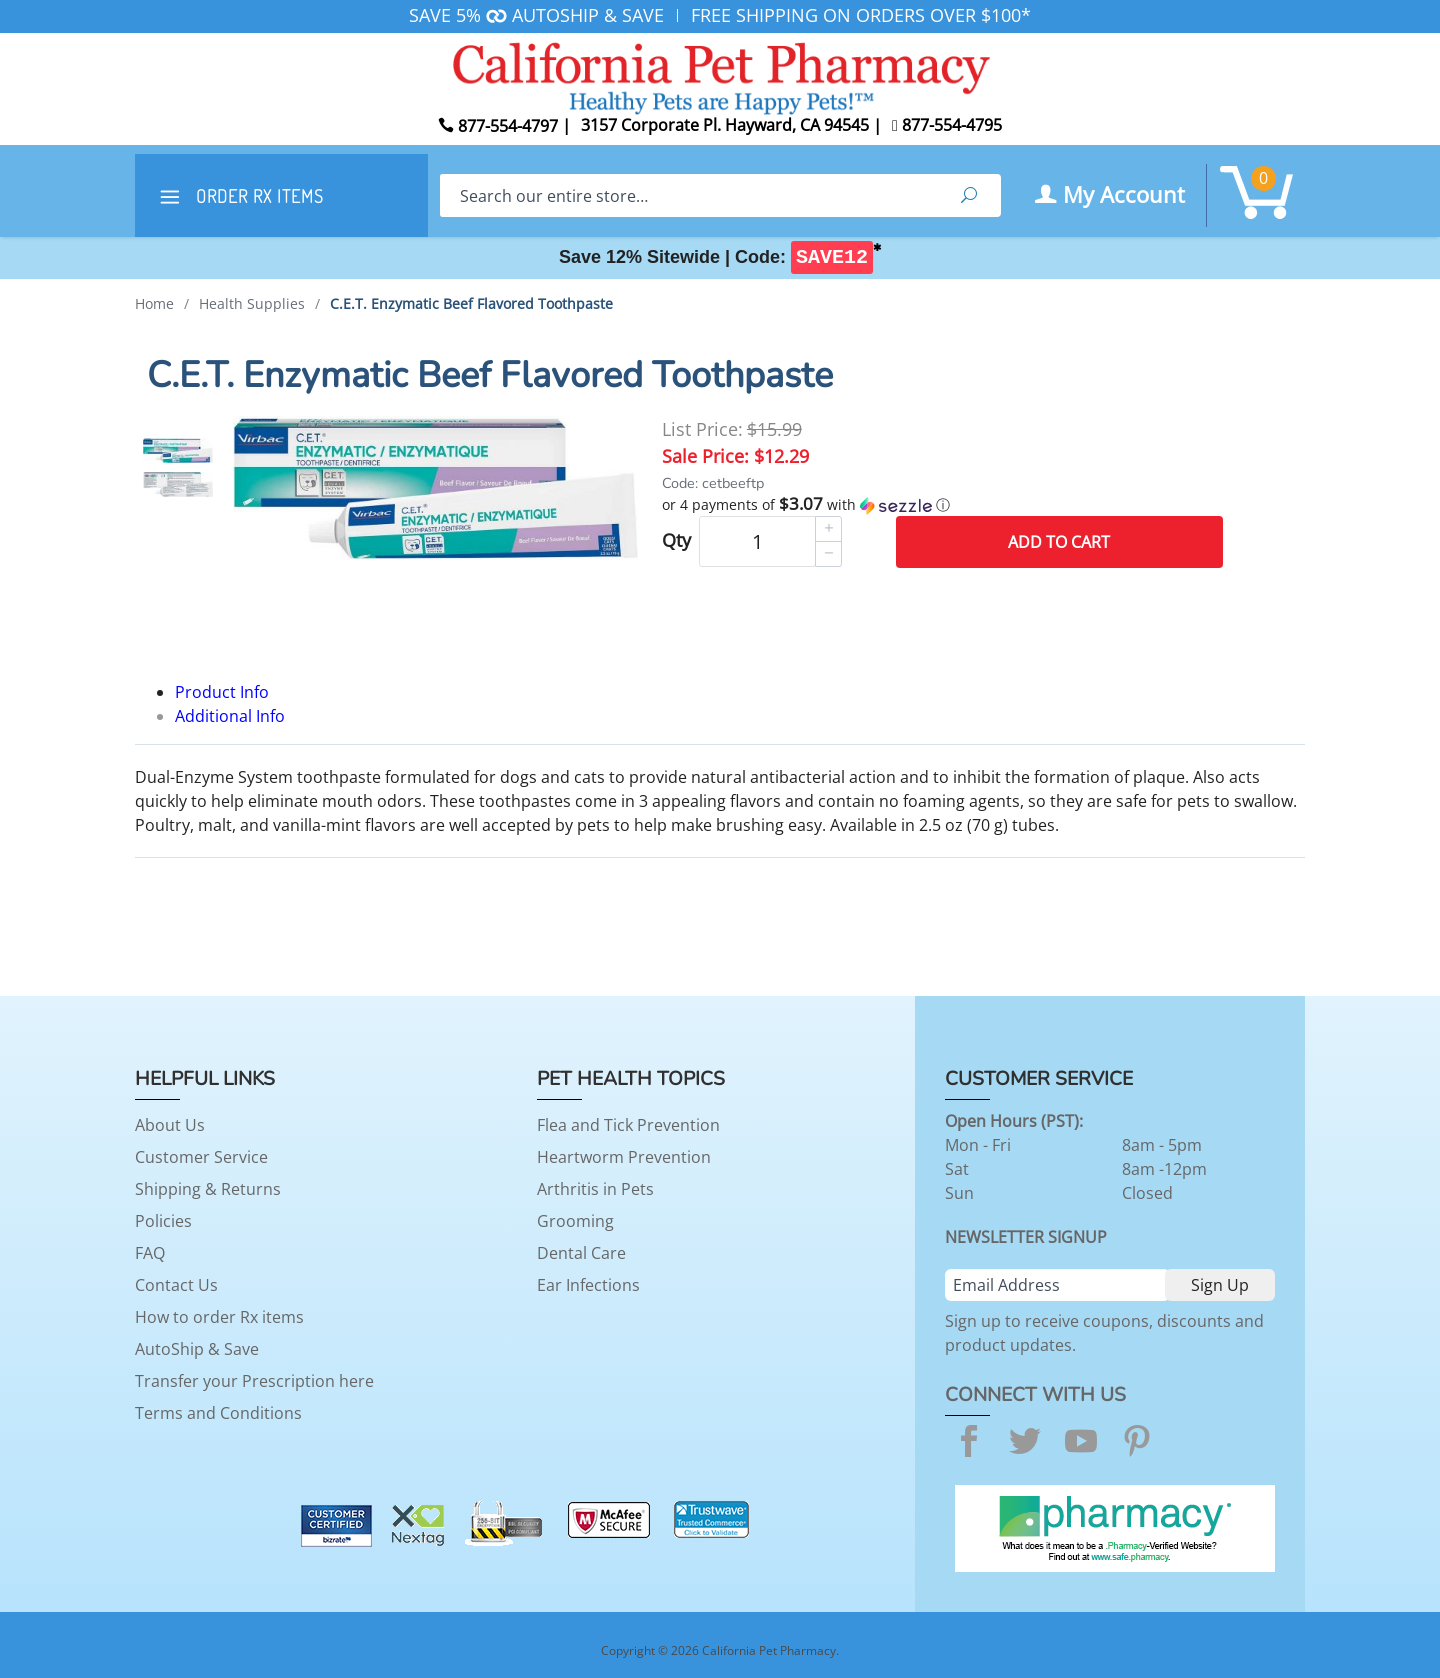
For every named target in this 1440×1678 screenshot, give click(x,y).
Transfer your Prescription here (254, 1381)
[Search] (688, 195)
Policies (163, 1221)
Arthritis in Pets (595, 1189)
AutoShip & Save (197, 1349)
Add (1059, 542)
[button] (942, 505)
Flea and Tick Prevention (628, 1125)
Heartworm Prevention (624, 1157)
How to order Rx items (219, 1317)
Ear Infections (588, 1285)
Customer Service (201, 1157)
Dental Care (581, 1253)
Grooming (575, 1221)
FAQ (150, 1253)
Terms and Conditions (218, 1413)
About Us (170, 1125)
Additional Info (230, 716)
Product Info (222, 692)
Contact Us (176, 1285)
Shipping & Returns (208, 1189)
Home (154, 303)
